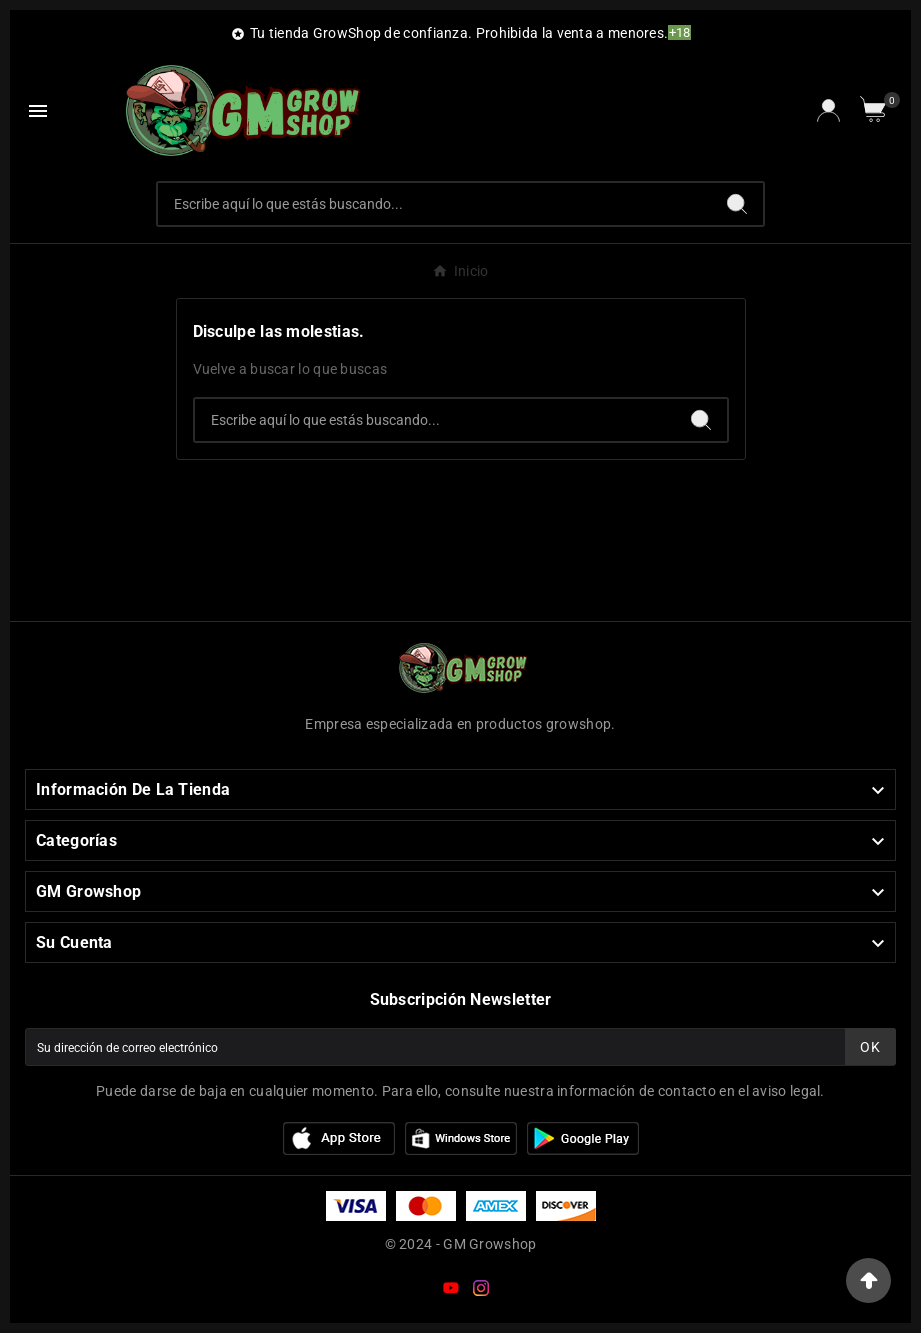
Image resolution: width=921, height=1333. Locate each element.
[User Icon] (828, 110)
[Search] (737, 204)
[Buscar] (435, 204)
